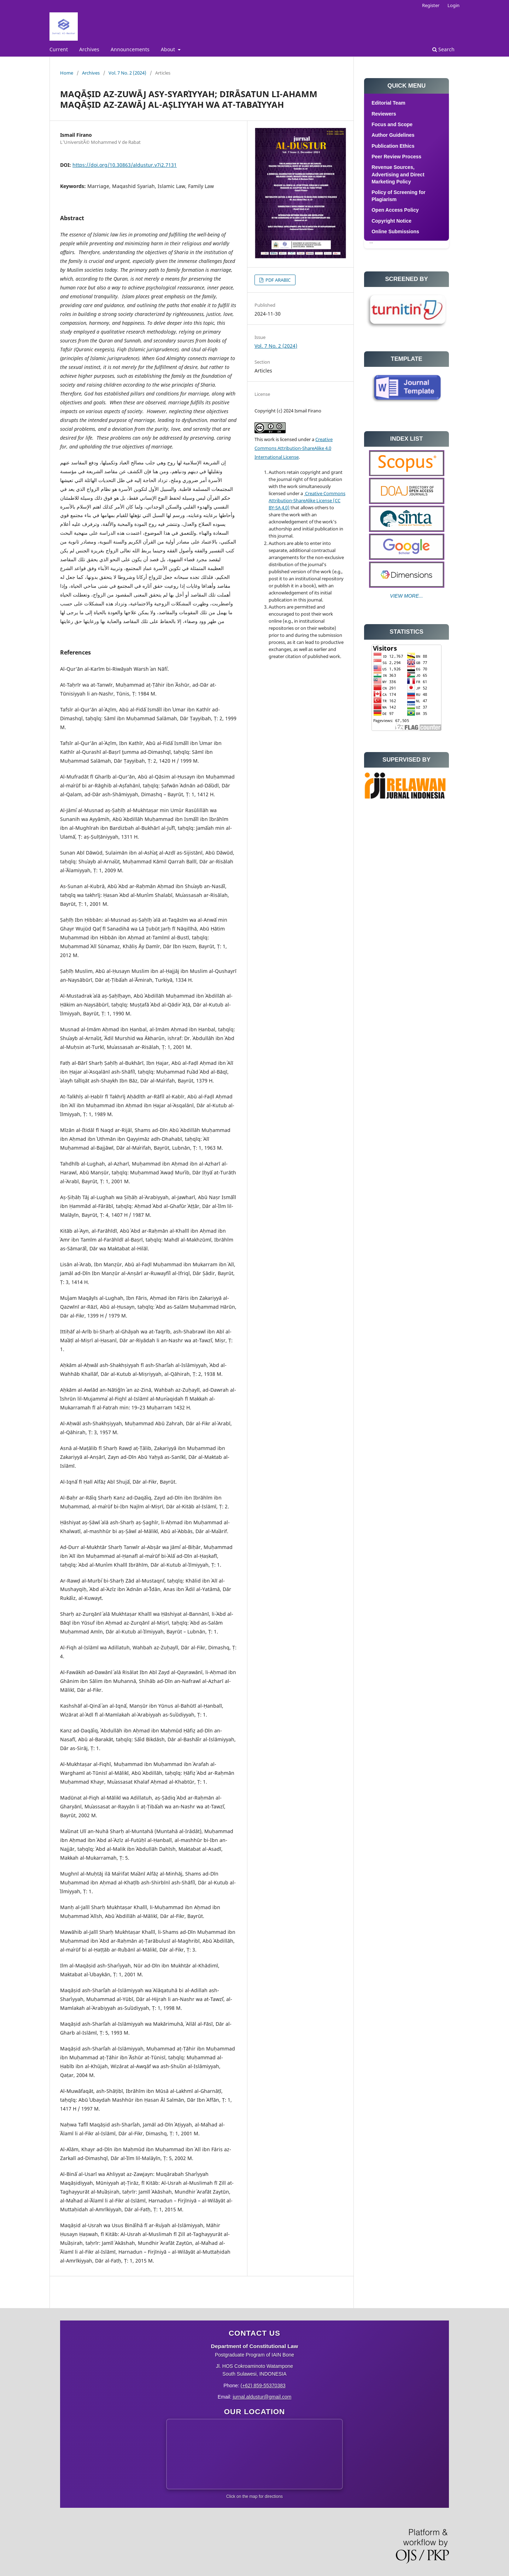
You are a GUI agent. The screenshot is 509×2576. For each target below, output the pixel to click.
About (168, 49)
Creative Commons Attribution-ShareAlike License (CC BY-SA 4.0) (307, 500)
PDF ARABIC (277, 280)
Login (453, 5)
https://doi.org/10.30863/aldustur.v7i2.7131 (124, 165)
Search (443, 49)
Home (66, 73)
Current (58, 49)
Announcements (130, 49)
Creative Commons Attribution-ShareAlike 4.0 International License (294, 448)
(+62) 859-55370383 (262, 2385)
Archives (89, 49)
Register (430, 5)
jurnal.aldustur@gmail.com (262, 2397)
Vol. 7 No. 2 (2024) (127, 73)
